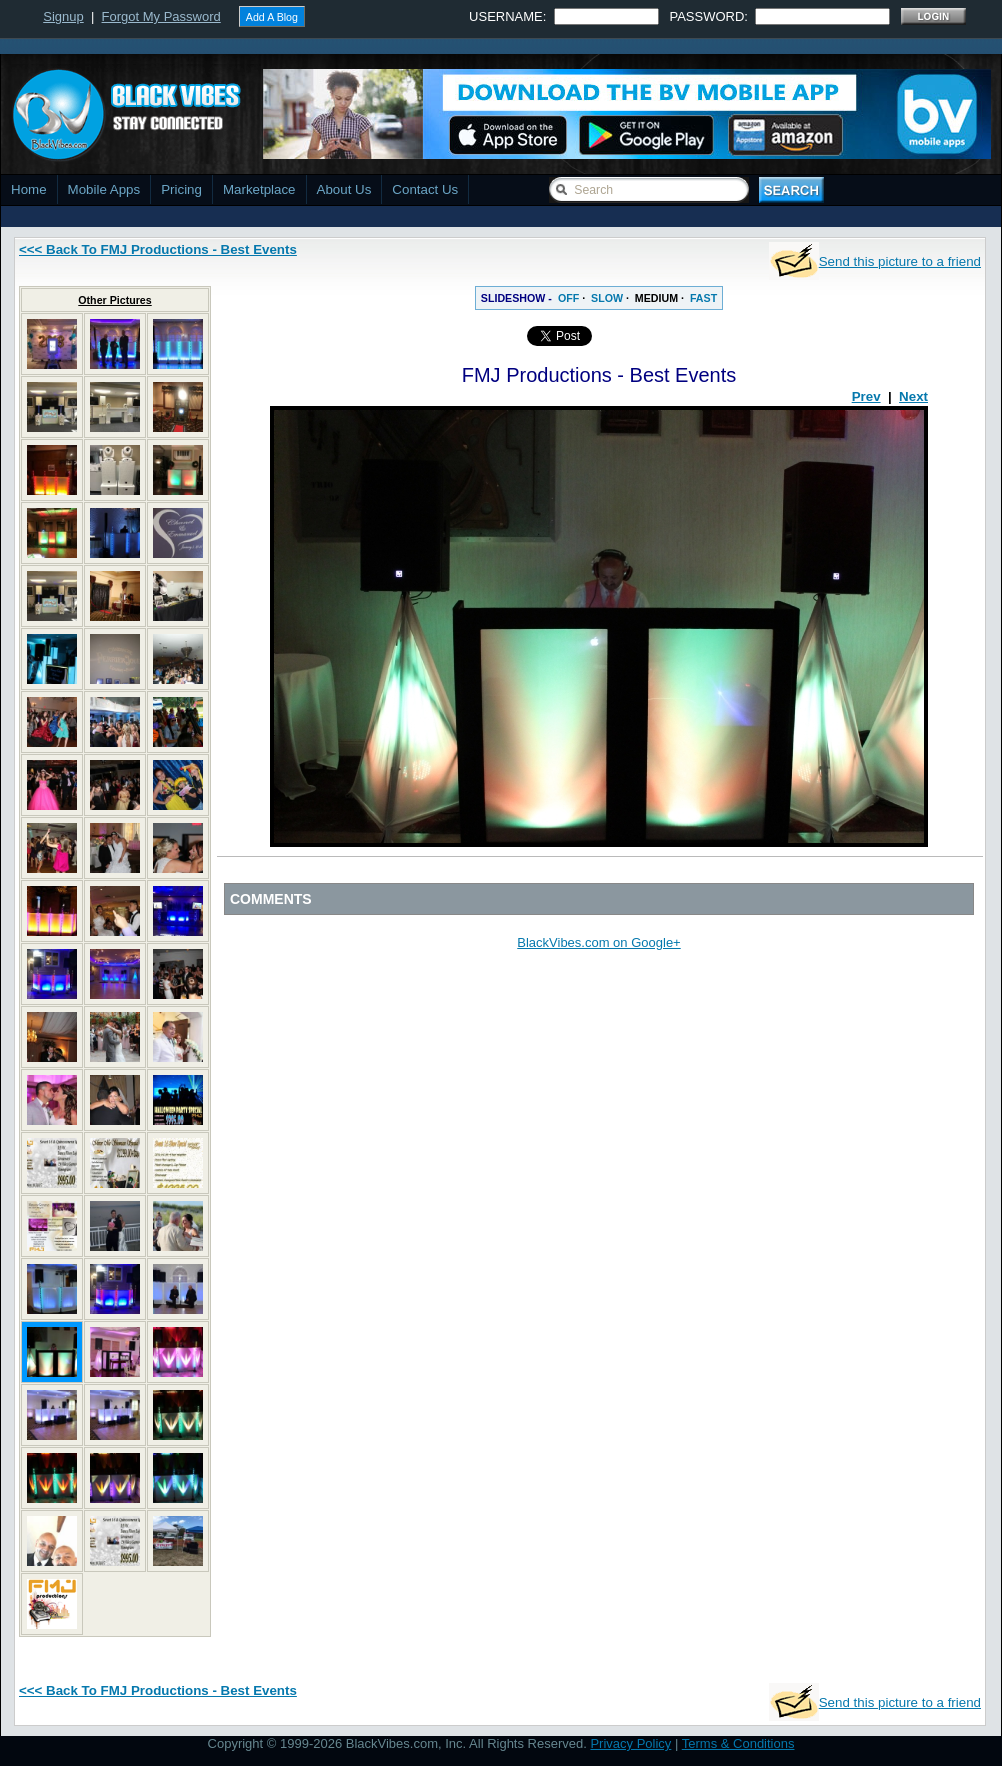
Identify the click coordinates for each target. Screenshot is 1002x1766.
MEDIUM (656, 298)
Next (913, 396)
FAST (703, 298)
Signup (63, 16)
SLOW (607, 298)
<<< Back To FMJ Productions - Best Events (158, 249)
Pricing (181, 189)
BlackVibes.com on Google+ (598, 942)
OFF (568, 298)
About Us (344, 189)
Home (29, 189)
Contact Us (425, 189)
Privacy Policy (630, 1743)
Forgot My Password (161, 16)
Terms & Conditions (738, 1743)
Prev (866, 396)
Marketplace (259, 189)
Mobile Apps (104, 189)
